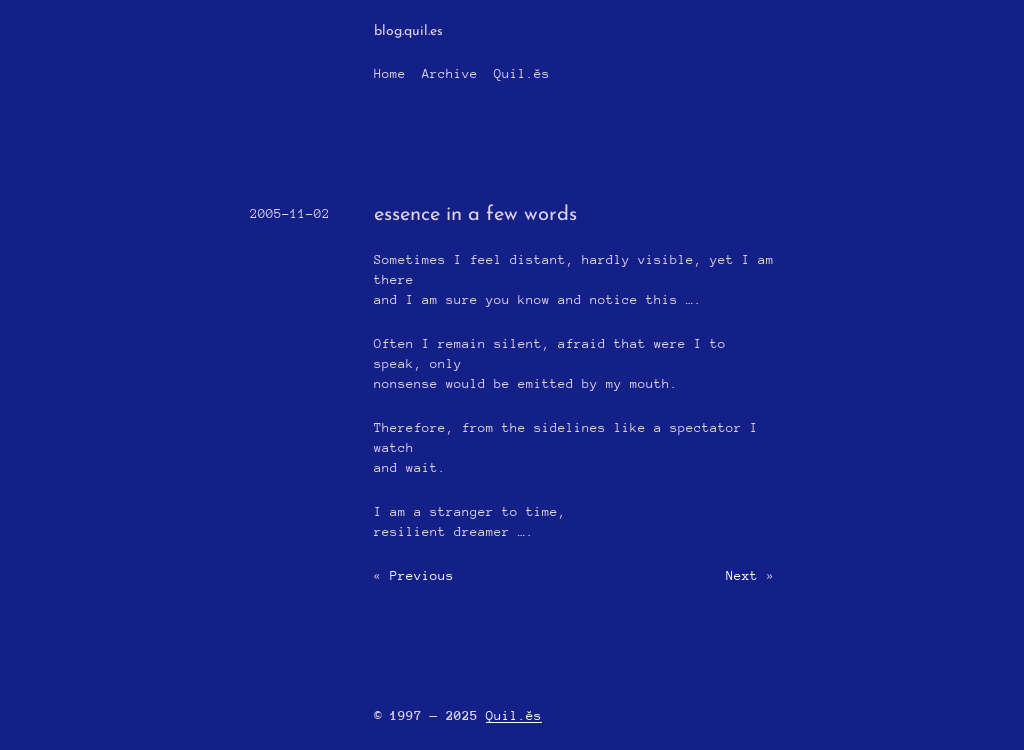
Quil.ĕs (522, 73)
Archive (450, 73)
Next (742, 575)
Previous (422, 575)
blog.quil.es (408, 31)
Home (390, 73)
